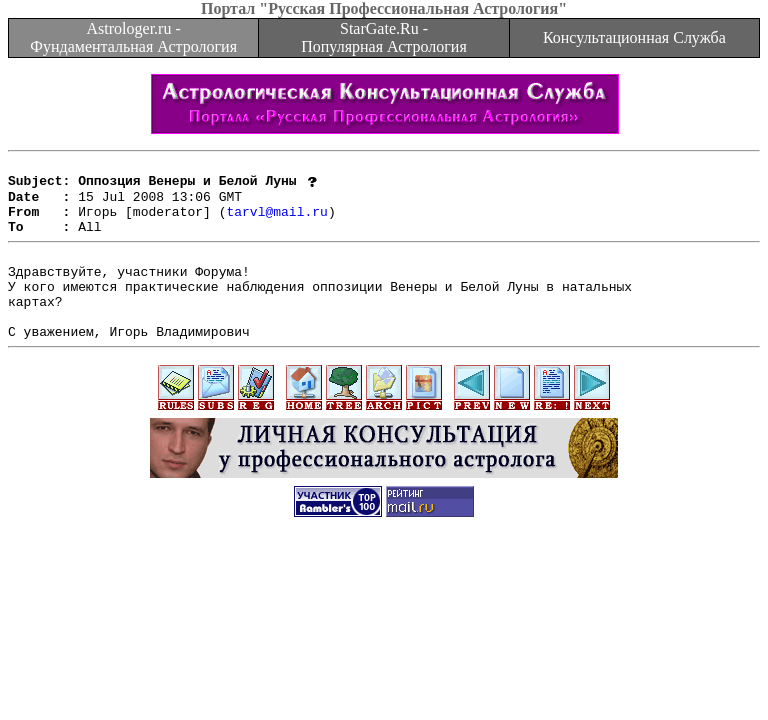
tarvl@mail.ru (276, 222)
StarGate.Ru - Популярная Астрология (383, 37)
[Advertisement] (384, 609)
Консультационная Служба (634, 37)
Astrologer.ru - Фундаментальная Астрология (133, 37)
